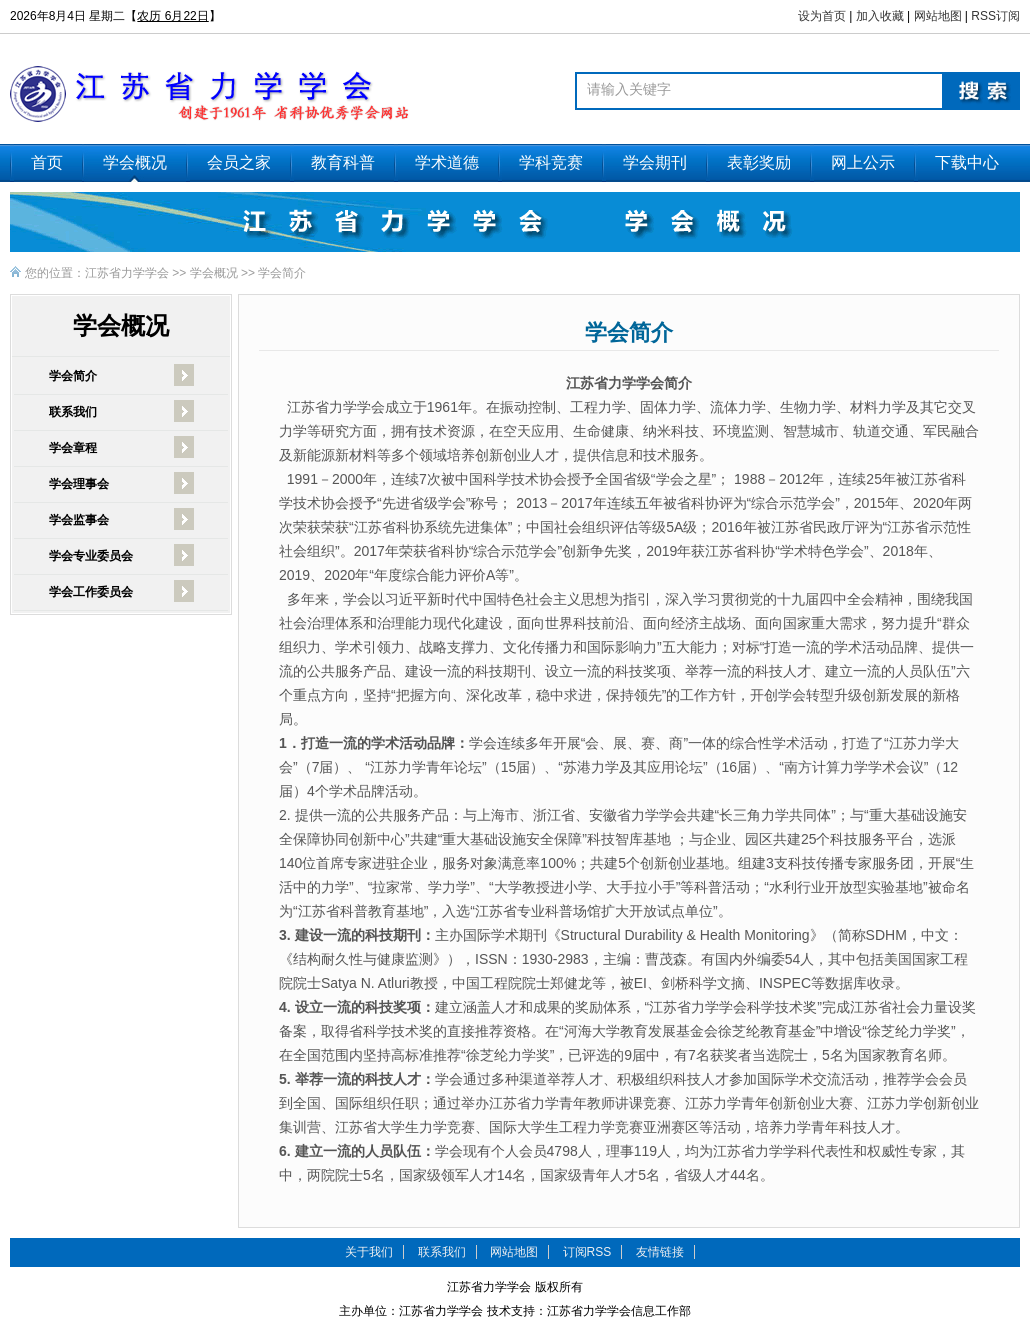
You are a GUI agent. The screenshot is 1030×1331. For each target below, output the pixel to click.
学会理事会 (79, 484)
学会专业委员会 (91, 556)
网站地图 (938, 16)
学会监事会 (79, 520)
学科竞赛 (551, 162)
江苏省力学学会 (127, 273)
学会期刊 (655, 162)
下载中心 (967, 162)
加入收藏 (880, 16)
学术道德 (447, 162)
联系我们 (73, 412)
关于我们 (369, 1252)
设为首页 (822, 16)
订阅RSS (587, 1252)
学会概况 (135, 162)
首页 (47, 162)
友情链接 (660, 1252)
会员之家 (239, 162)
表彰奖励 (759, 162)
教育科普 (343, 162)
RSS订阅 (995, 16)
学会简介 (282, 273)
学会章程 (73, 448)
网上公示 (863, 162)
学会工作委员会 (91, 592)
